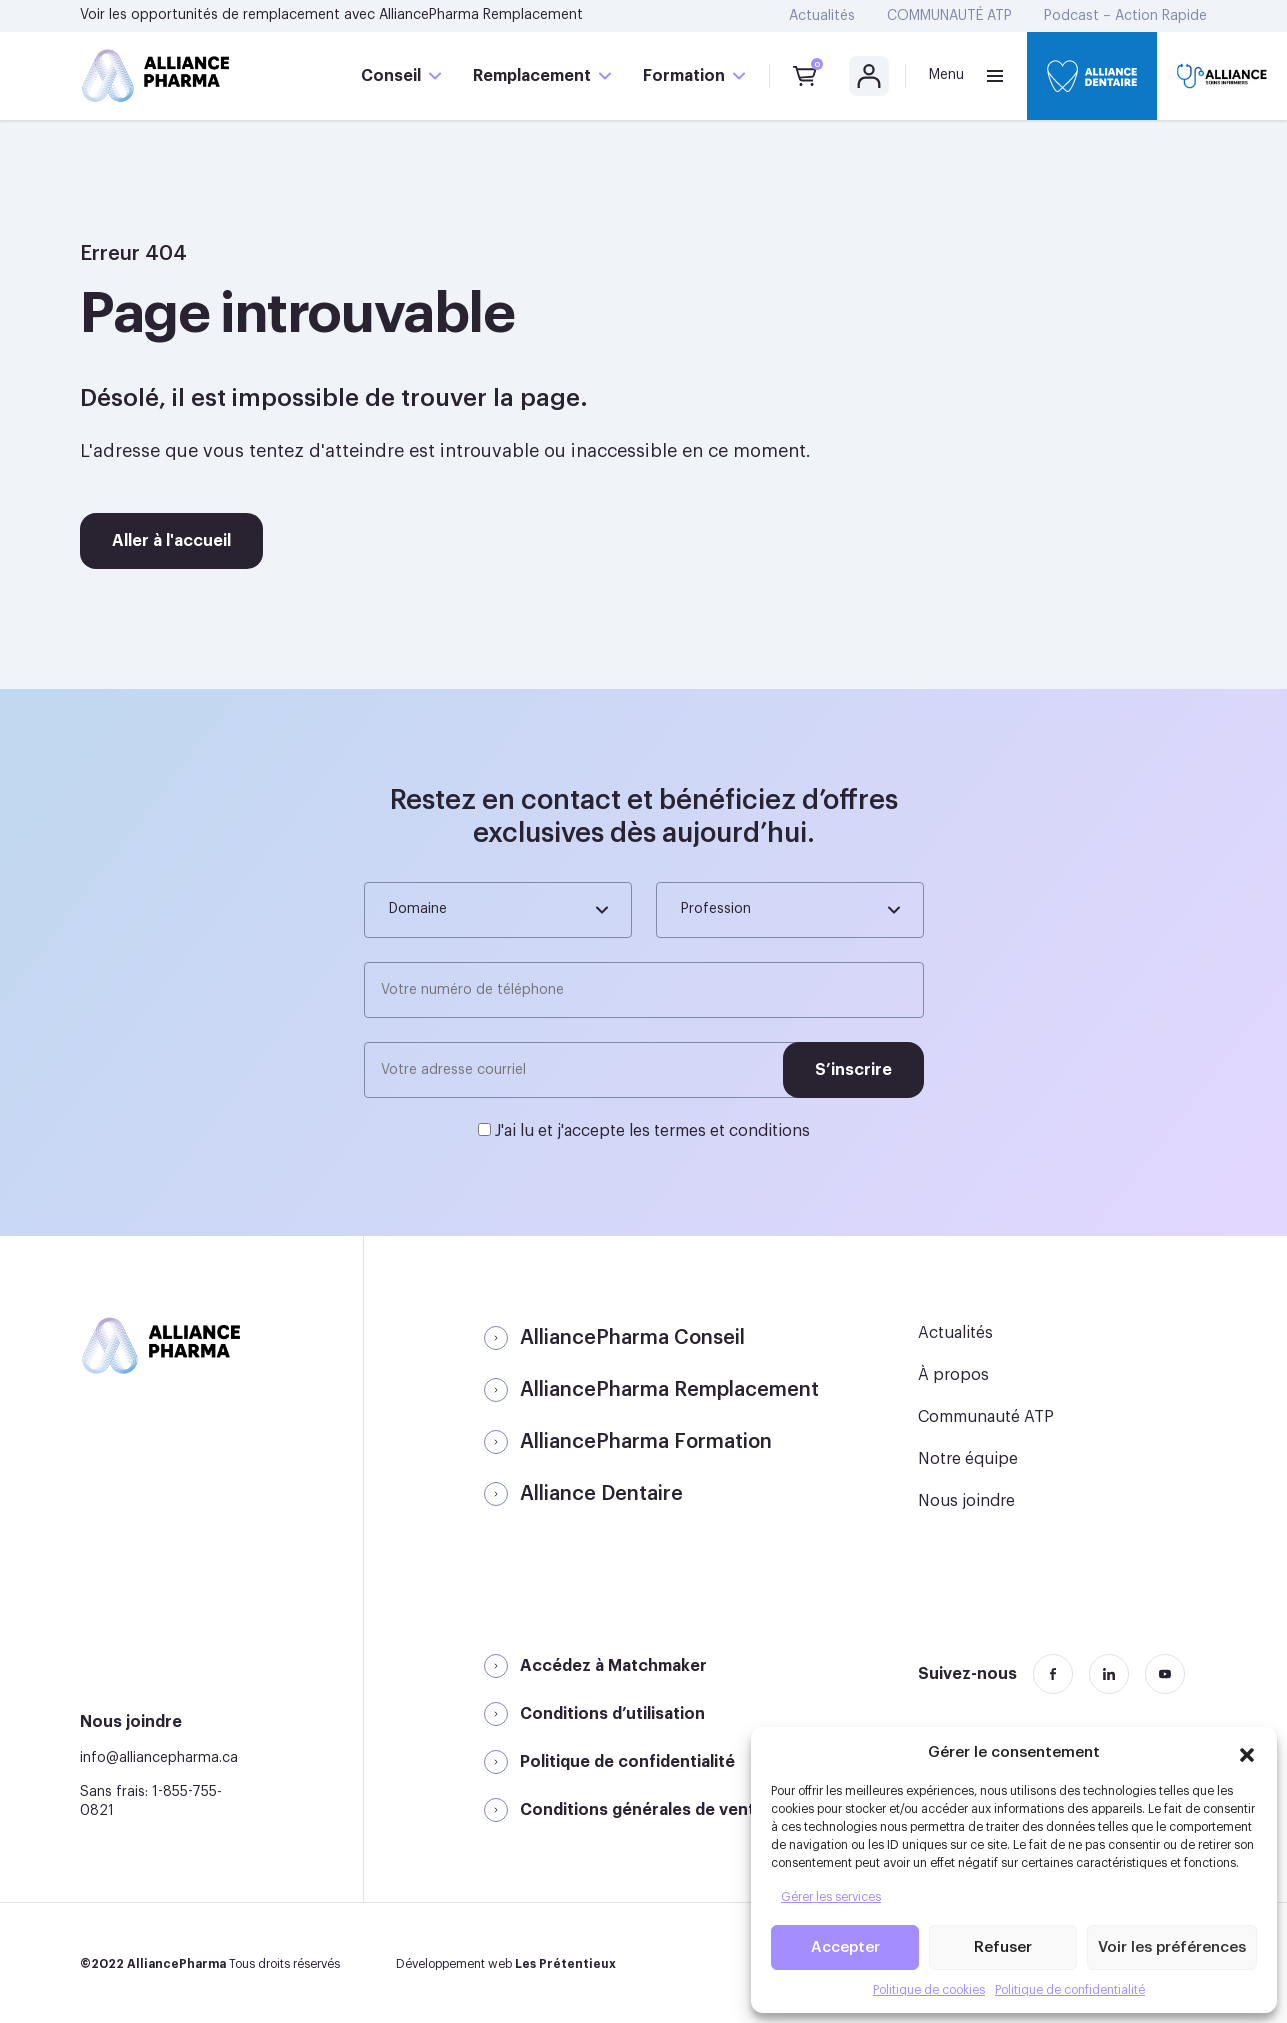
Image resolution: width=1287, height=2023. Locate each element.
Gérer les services (831, 1897)
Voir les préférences (1172, 1947)
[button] (1247, 1752)
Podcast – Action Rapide (1125, 16)
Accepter (845, 1947)
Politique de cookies (929, 1990)
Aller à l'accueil (171, 541)
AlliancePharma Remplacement (481, 15)
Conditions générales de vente (642, 1810)
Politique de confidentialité (1070, 1990)
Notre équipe (968, 1459)
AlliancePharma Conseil (632, 1338)
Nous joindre (966, 1501)
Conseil (391, 76)
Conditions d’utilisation (612, 1714)
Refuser (1003, 1947)
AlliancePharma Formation (646, 1442)
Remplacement (532, 76)
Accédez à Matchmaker (613, 1666)
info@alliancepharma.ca (159, 1758)
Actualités (822, 16)
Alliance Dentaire (601, 1494)
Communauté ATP (986, 1417)
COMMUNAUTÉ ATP (949, 16)
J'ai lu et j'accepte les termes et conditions (652, 1131)
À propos (953, 1375)
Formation (684, 76)
